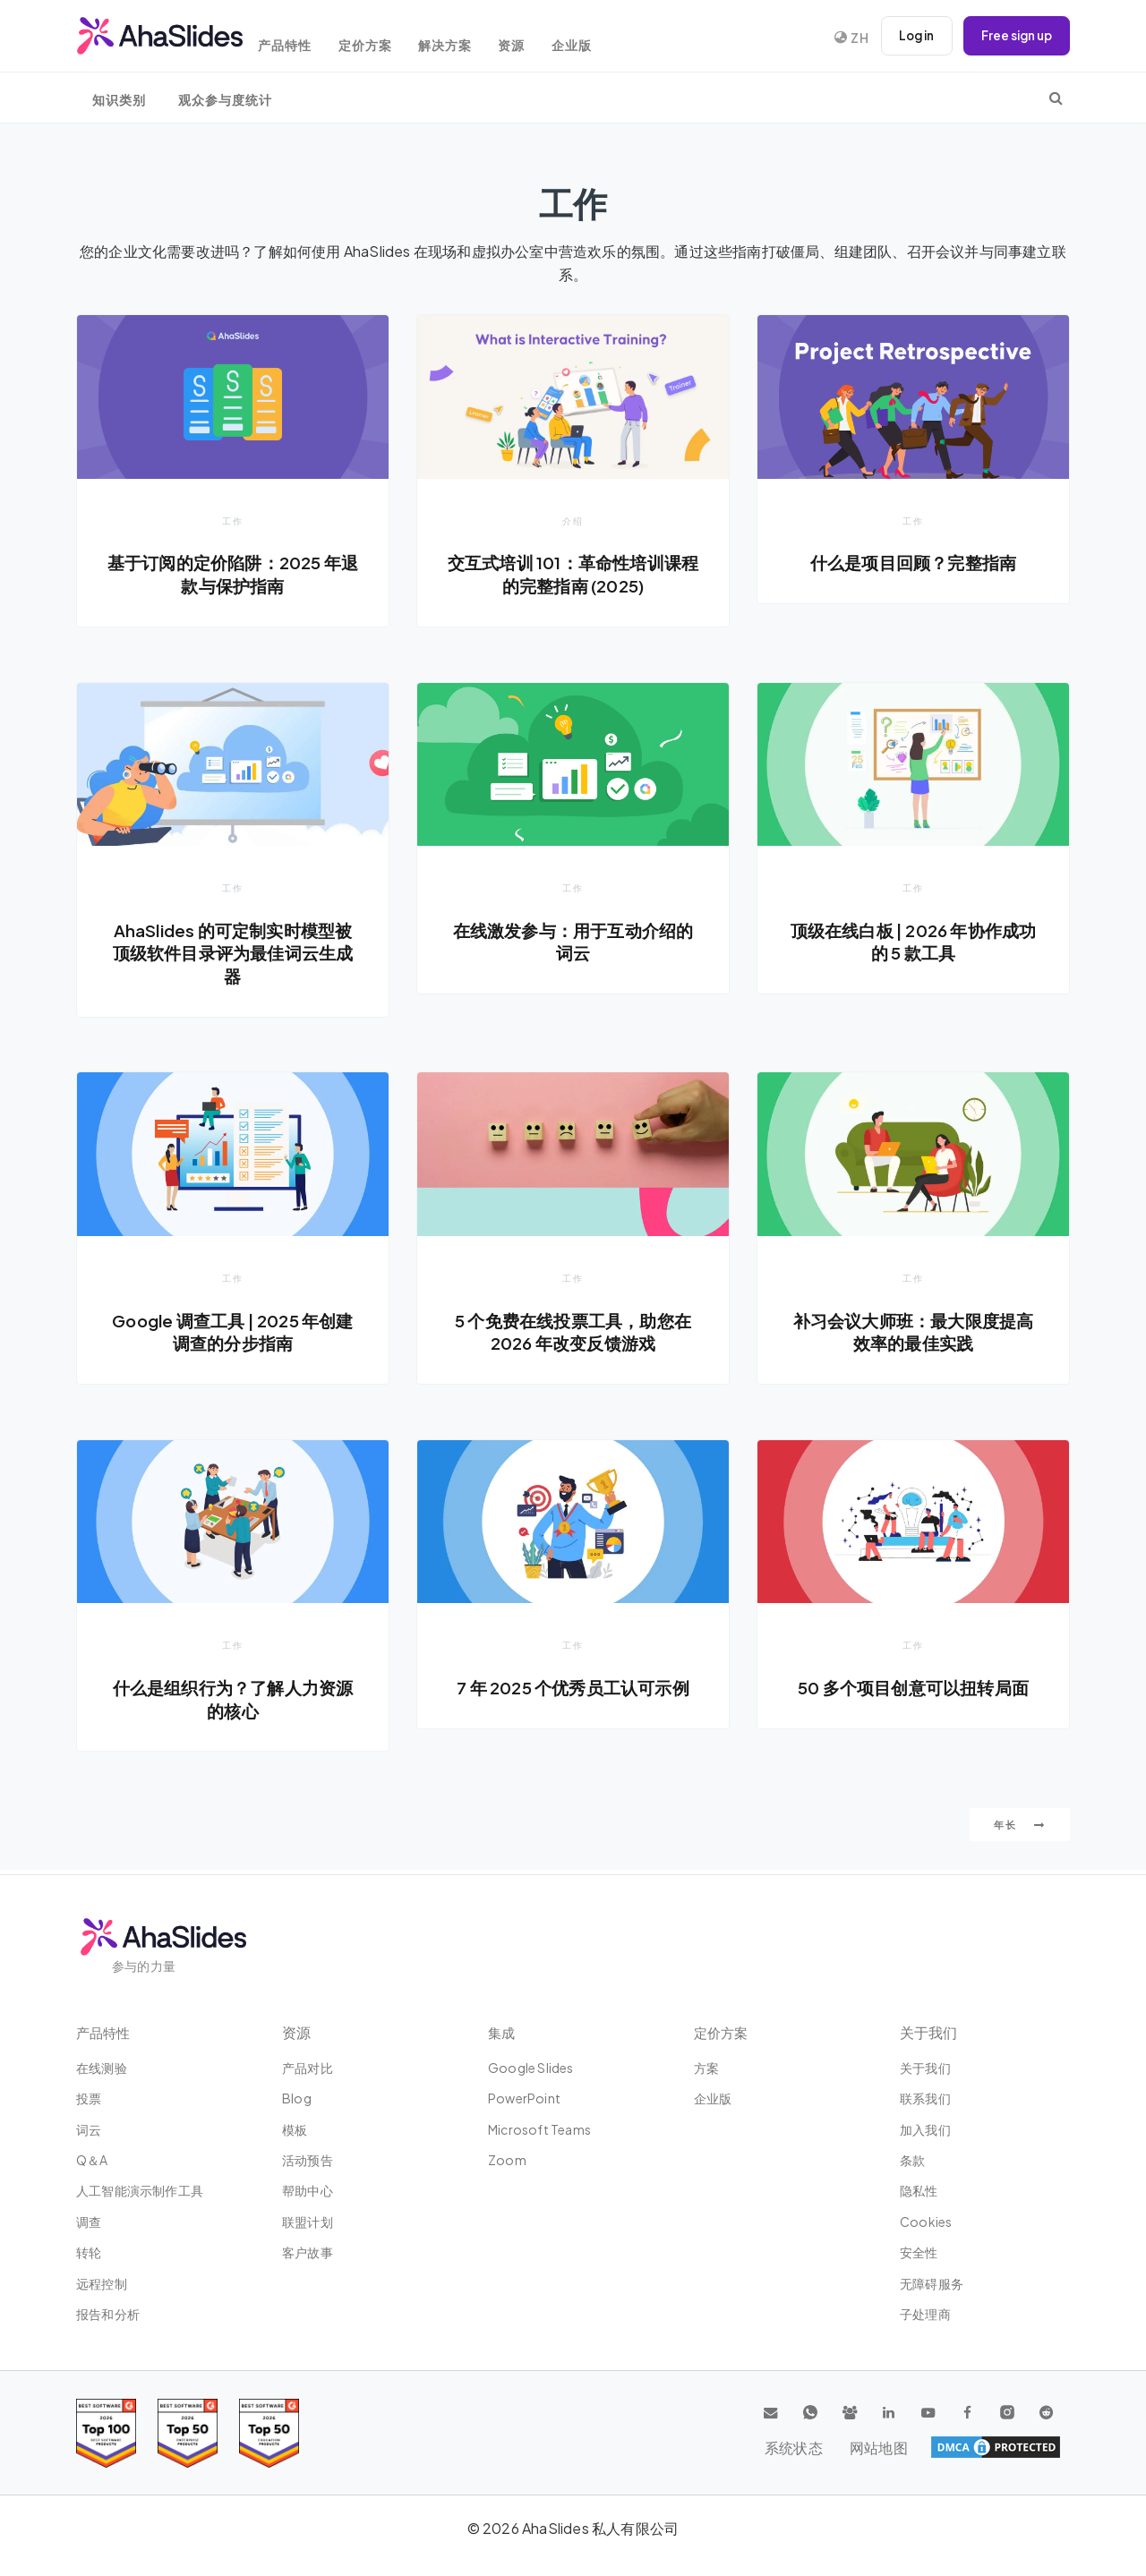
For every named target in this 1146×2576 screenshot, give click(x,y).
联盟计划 (307, 2221)
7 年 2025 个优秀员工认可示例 (573, 1690)
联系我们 (925, 2098)
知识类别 (119, 99)
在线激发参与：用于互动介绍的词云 (573, 942)
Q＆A (92, 2160)
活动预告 (307, 2160)
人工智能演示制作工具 (139, 2190)
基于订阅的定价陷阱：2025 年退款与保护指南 (232, 573)
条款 (912, 2160)
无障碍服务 (931, 2283)
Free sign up (1013, 36)
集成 (502, 2032)
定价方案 (386, 38)
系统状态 (947, 2447)
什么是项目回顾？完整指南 (913, 562)
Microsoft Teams (539, 2129)
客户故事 (307, 2252)
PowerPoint (524, 2098)
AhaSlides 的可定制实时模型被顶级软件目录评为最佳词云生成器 (233, 953)
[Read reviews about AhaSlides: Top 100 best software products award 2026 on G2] (106, 2433)
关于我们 (925, 2068)
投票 (88, 2098)
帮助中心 (307, 2190)
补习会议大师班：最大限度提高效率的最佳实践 (913, 1333)
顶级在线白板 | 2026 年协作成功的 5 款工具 (913, 942)
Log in (909, 36)
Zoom (507, 2160)
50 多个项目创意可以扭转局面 (913, 1690)
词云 (88, 2129)
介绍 (573, 520)
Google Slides (531, 2068)
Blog (297, 2098)
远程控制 (101, 2283)
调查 (88, 2221)
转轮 (88, 2252)
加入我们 (925, 2129)
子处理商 (925, 2314)
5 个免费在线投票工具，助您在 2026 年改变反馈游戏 (573, 1333)
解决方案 (472, 38)
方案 (706, 2068)
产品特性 (300, 38)
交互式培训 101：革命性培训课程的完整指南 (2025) (573, 573)
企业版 (610, 38)
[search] (1056, 97)
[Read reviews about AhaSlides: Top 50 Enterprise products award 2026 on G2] (269, 2433)
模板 (294, 2129)
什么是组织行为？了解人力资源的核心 (233, 1701)
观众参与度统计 (225, 99)
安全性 (919, 2252)
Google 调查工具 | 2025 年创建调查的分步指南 (232, 1333)
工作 (233, 520)
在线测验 (101, 2068)
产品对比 (307, 2068)
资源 (544, 38)
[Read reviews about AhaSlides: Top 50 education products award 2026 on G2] (188, 2433)
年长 (1020, 1829)
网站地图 (1027, 2447)
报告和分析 (108, 2314)
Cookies (926, 2221)
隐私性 (919, 2190)
